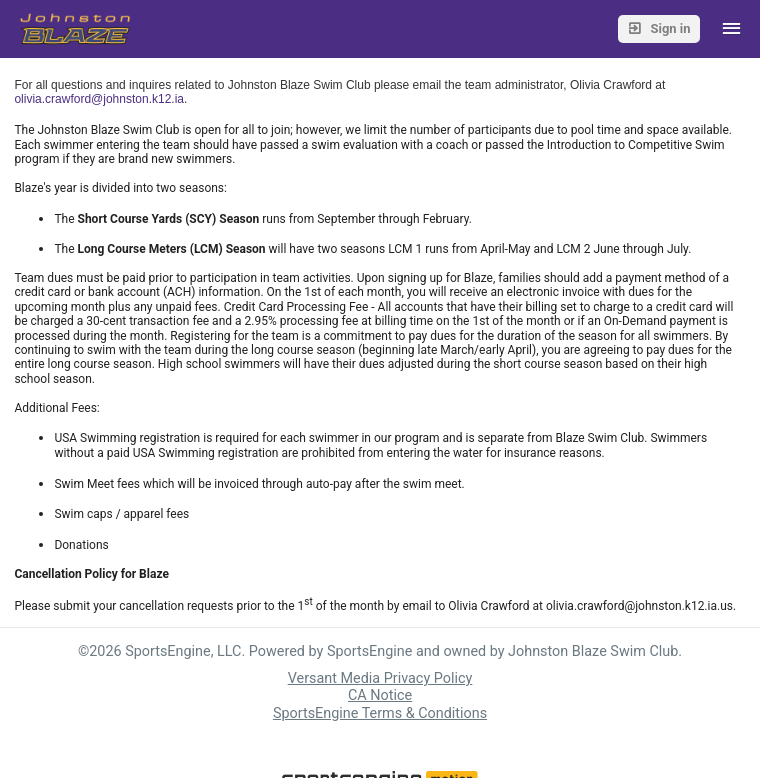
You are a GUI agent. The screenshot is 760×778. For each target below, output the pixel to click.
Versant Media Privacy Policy (380, 678)
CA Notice (380, 695)
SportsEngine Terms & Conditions (380, 713)
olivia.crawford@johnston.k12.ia (99, 99)
